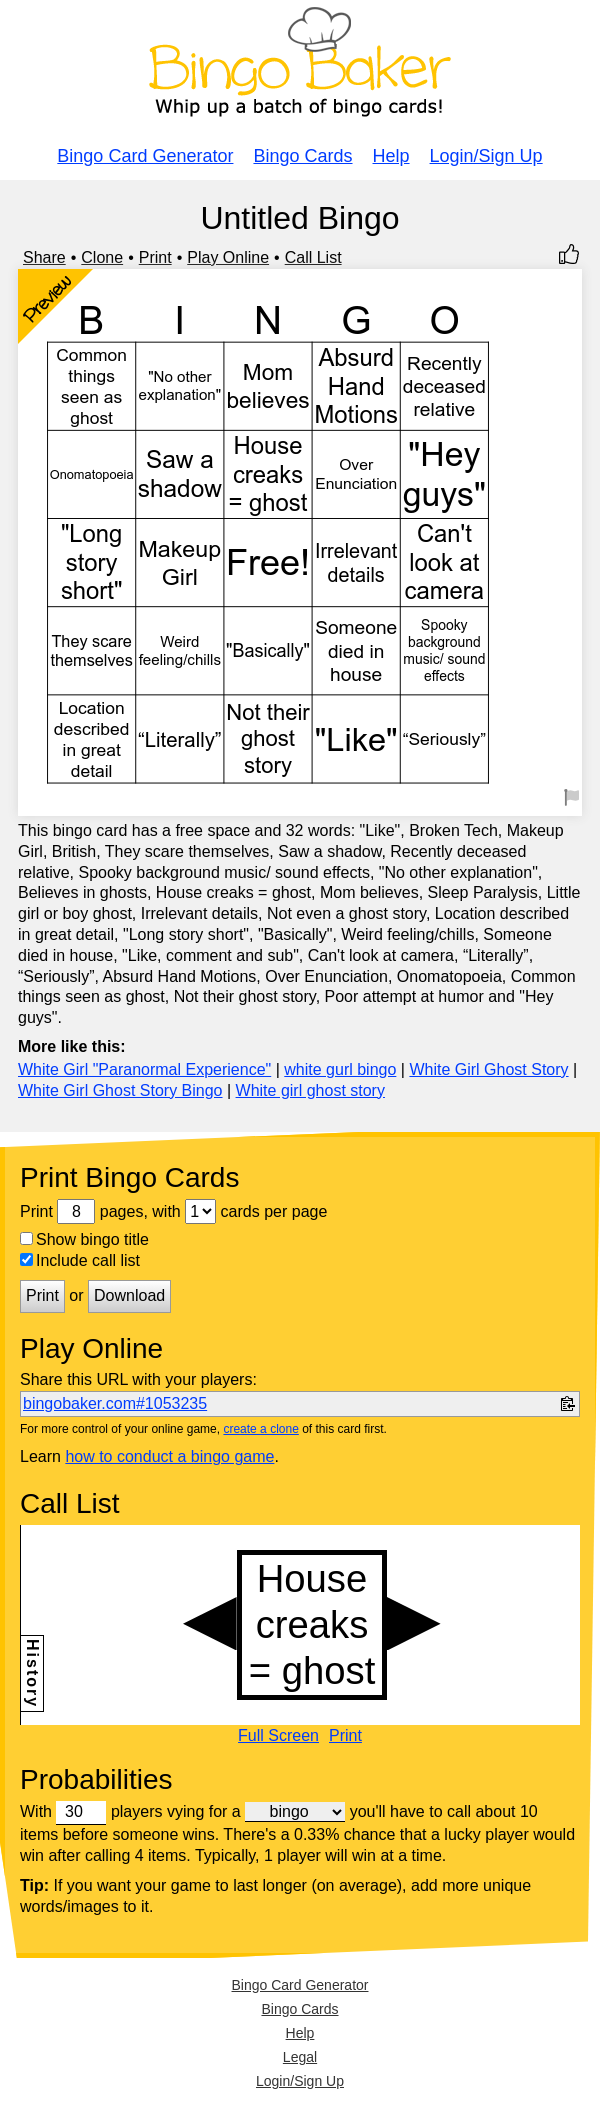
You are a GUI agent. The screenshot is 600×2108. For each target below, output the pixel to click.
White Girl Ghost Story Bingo (120, 1090)
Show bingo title (84, 1239)
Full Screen (278, 1736)
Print (155, 257)
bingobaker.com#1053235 (115, 1403)
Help (391, 156)
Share (44, 257)
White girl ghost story (310, 1090)
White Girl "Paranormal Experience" (144, 1069)
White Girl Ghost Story (488, 1069)
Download (129, 1295)
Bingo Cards (302, 156)
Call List (313, 257)
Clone (102, 257)
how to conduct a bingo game (169, 1456)
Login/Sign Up (486, 156)
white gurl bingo (340, 1069)
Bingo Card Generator (145, 156)
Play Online (228, 257)
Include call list (80, 1260)
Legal (300, 2057)
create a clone (260, 1429)
